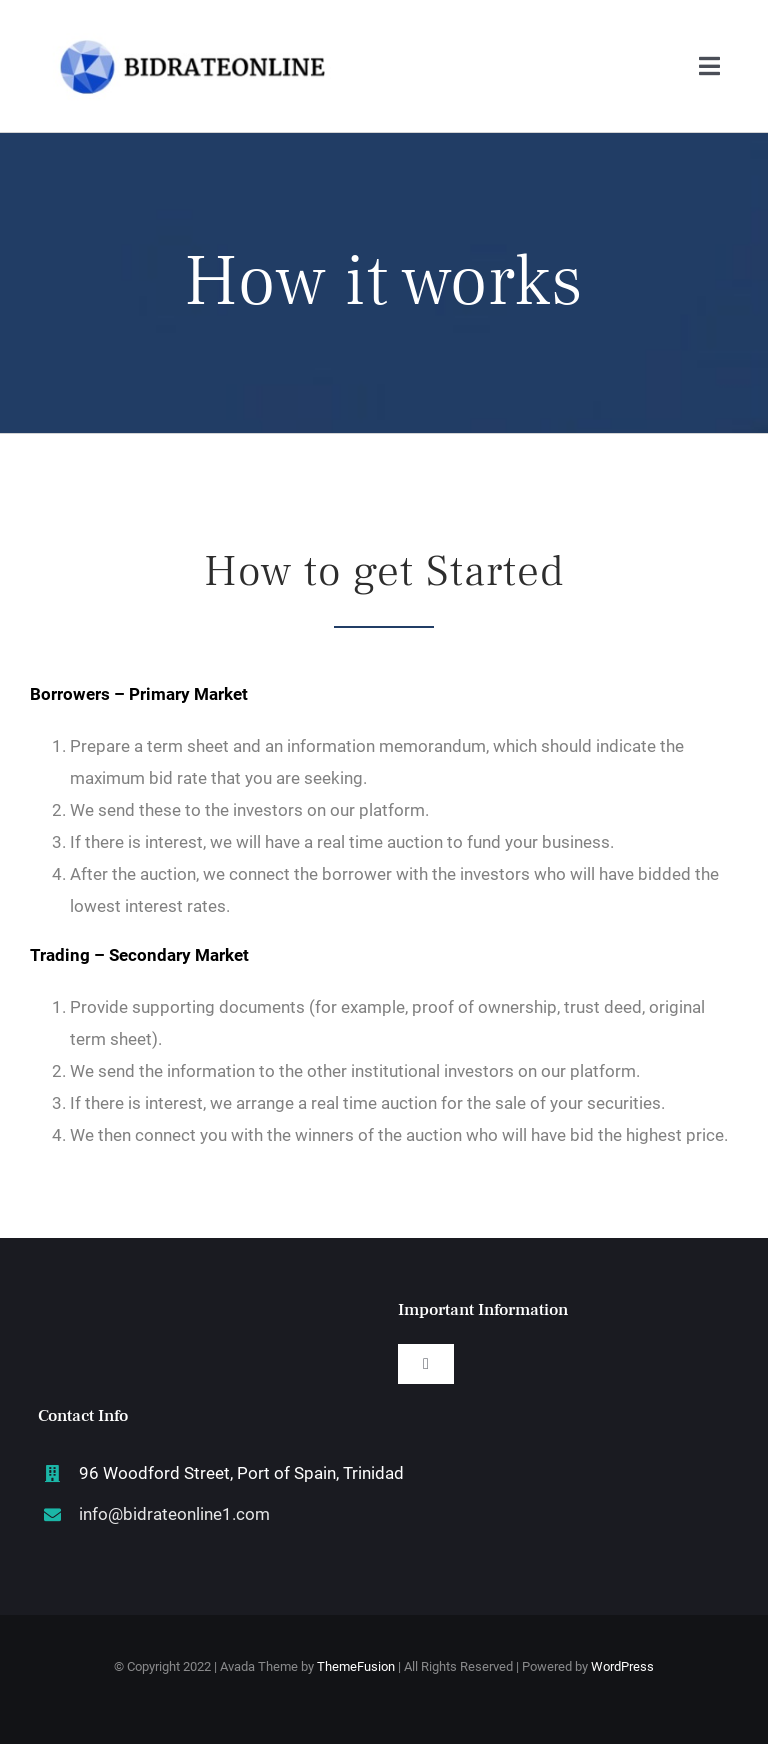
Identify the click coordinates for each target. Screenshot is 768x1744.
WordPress (622, 1666)
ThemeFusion (356, 1666)
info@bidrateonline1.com (174, 1514)
